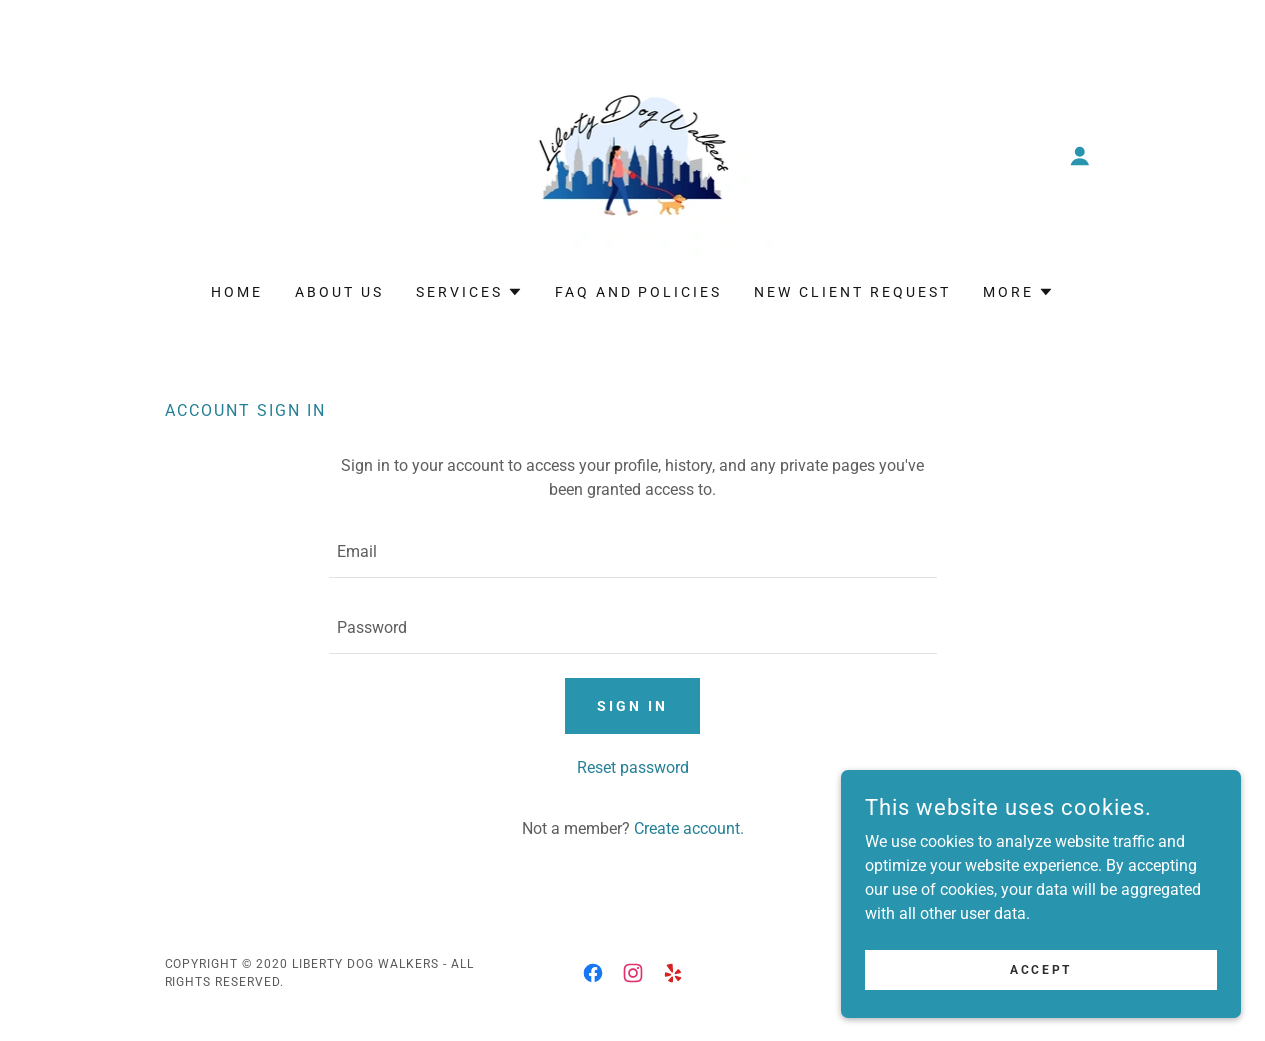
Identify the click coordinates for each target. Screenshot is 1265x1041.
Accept (1040, 969)
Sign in (632, 706)
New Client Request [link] (852, 292)
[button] (1080, 156)
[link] (633, 154)
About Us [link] (339, 292)
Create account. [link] (689, 828)
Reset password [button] (633, 767)
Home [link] (237, 292)
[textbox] (633, 552)
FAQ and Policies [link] (639, 292)
